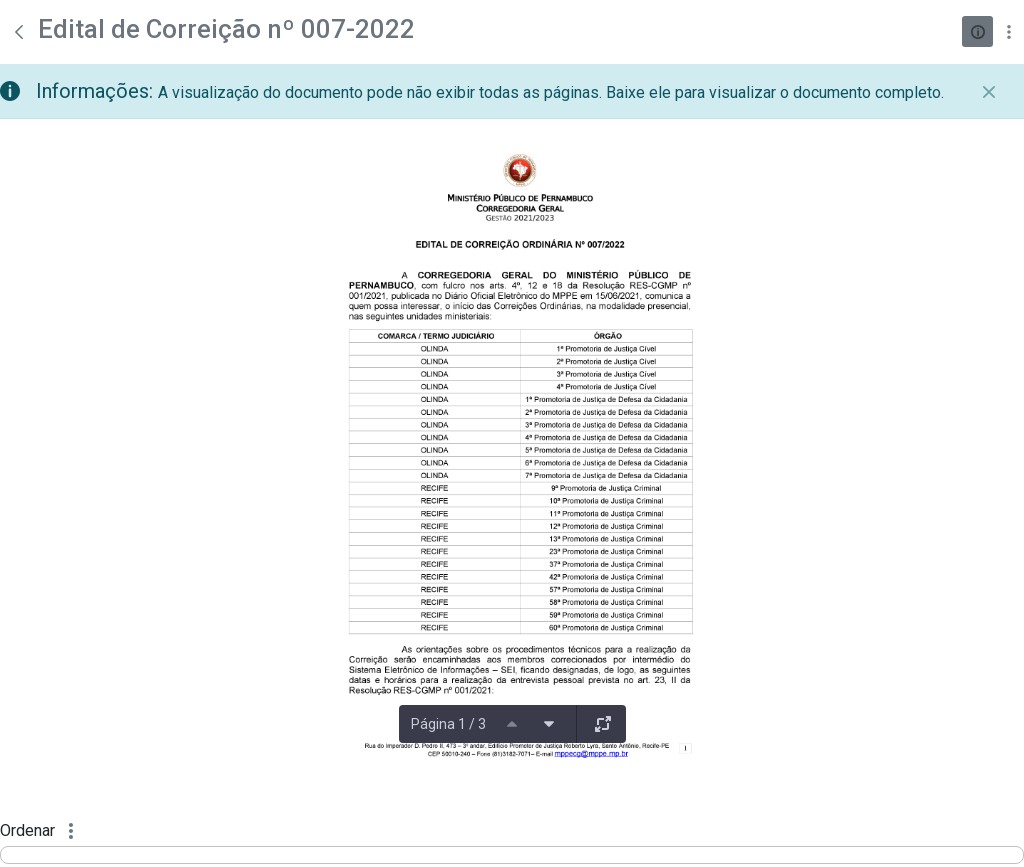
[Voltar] (19, 32)
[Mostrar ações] (1008, 31)
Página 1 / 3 (448, 724)
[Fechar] (989, 92)
